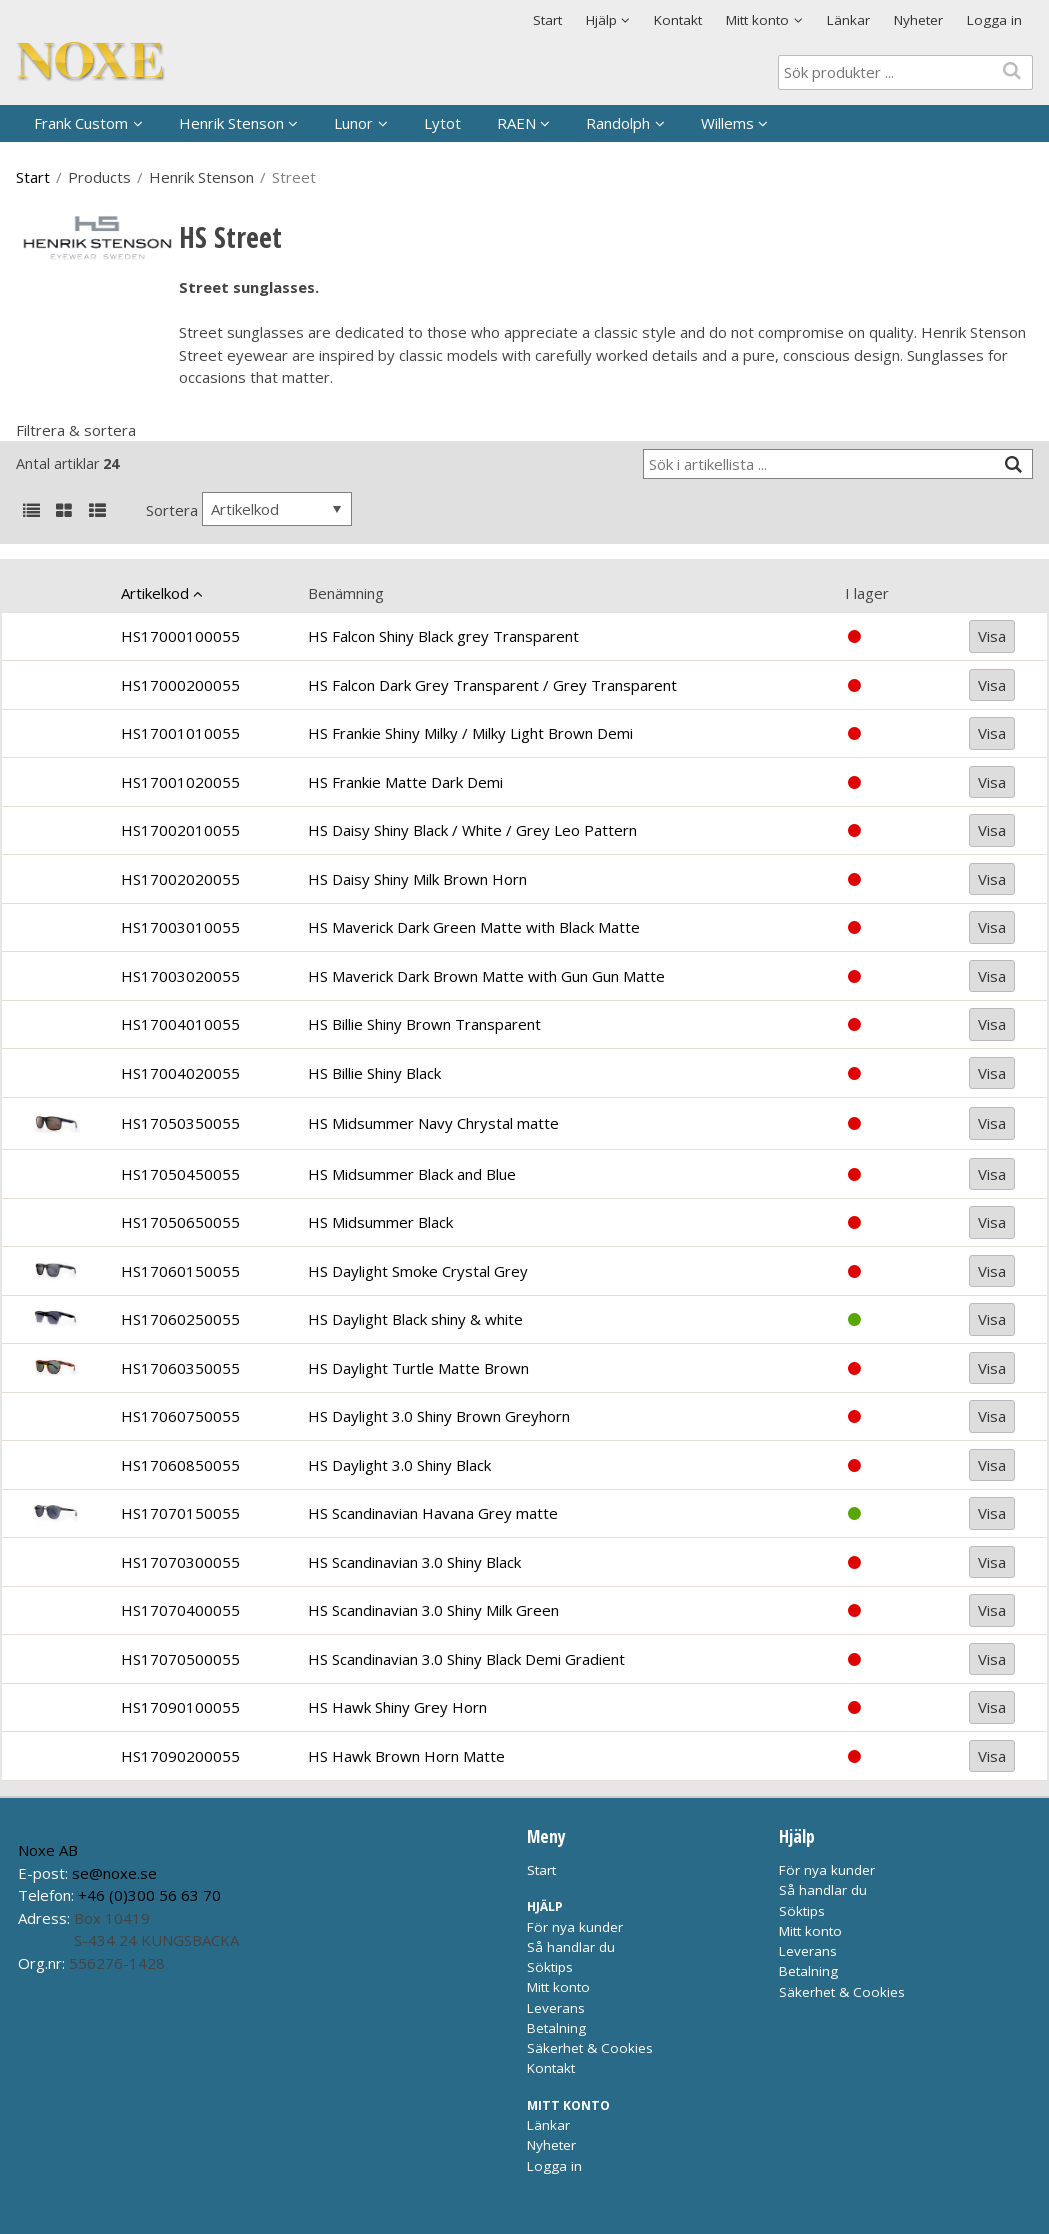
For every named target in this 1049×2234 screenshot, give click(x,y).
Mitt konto (558, 1987)
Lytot (442, 123)
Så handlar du (571, 1947)
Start (547, 20)
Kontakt (678, 20)
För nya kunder (575, 1927)
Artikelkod (155, 593)
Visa (992, 636)
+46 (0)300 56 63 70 (149, 1895)
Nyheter (918, 20)
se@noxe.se (114, 1873)
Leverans (556, 2008)
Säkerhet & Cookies (590, 2048)
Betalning (556, 2028)
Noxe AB (48, 1850)
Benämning (346, 593)
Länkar (848, 20)
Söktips (550, 1967)
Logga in (994, 20)
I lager (867, 593)
